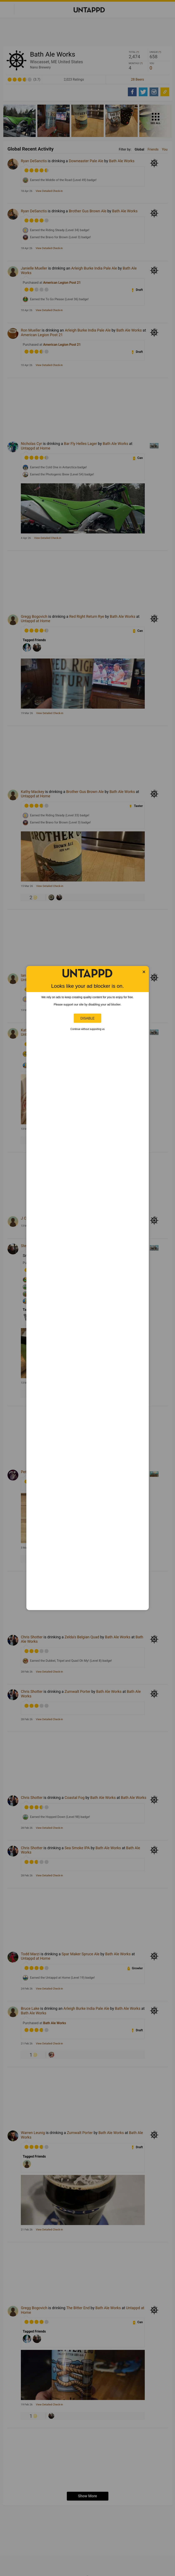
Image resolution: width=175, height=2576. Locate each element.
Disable (88, 1018)
